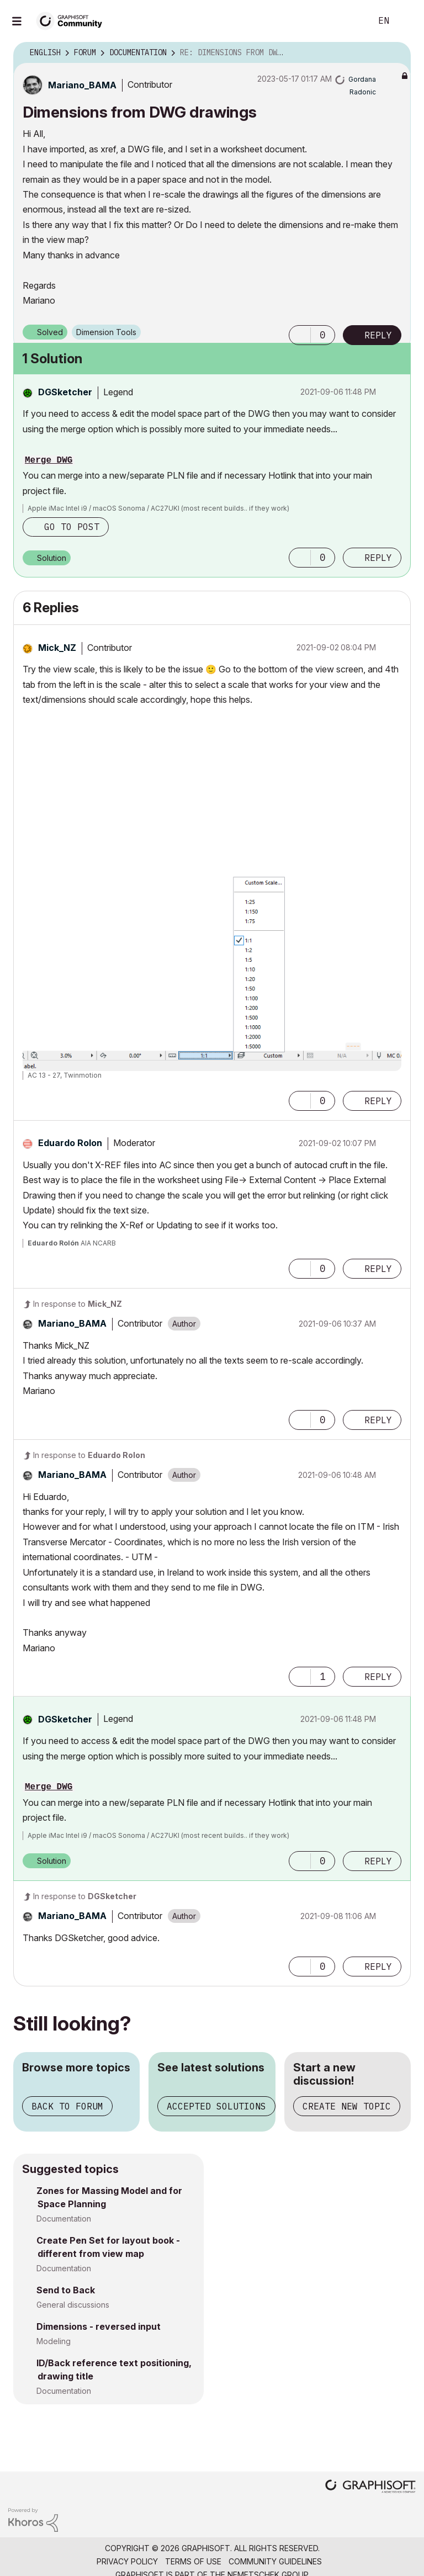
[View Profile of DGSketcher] (65, 391)
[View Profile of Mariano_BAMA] (82, 85)
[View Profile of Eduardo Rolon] (70, 1142)
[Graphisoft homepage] (370, 2487)
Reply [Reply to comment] (378, 557)
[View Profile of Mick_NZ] (57, 647)
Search (350, 21)
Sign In (406, 21)
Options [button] (395, 53)
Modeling (53, 2341)
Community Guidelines (275, 2561)
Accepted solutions (216, 2106)
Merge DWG (48, 460)
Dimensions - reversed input (98, 2326)
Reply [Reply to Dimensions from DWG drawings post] (378, 335)
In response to (77, 1303)
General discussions (72, 2304)
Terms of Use (193, 2561)
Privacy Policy (127, 2561)
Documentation (63, 2218)
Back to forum (67, 2106)
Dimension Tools (106, 332)
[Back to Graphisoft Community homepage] (73, 20)
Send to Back (65, 2290)
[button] (299, 335)
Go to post (71, 526)
